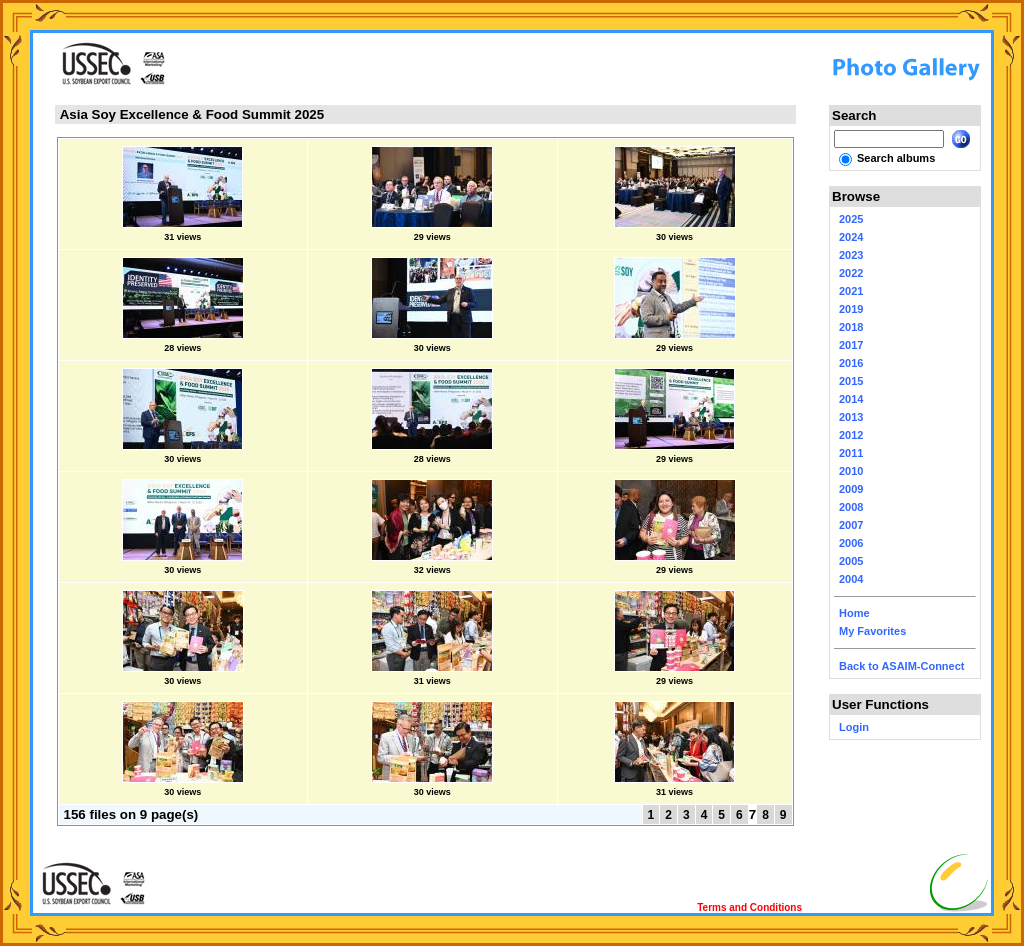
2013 (851, 417)
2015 (851, 381)
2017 (851, 345)
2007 (851, 525)
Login (854, 727)
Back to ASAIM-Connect (902, 666)
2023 (851, 255)
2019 (851, 309)
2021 (851, 291)
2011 (851, 453)
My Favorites (872, 631)
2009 (851, 489)
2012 (851, 435)
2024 (851, 237)
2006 (851, 543)
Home (854, 613)
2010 (851, 471)
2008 (851, 507)
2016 (851, 363)
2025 (851, 219)
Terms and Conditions (749, 907)
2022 (851, 273)
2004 (851, 579)
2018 (851, 327)
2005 (851, 561)
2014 (851, 399)
